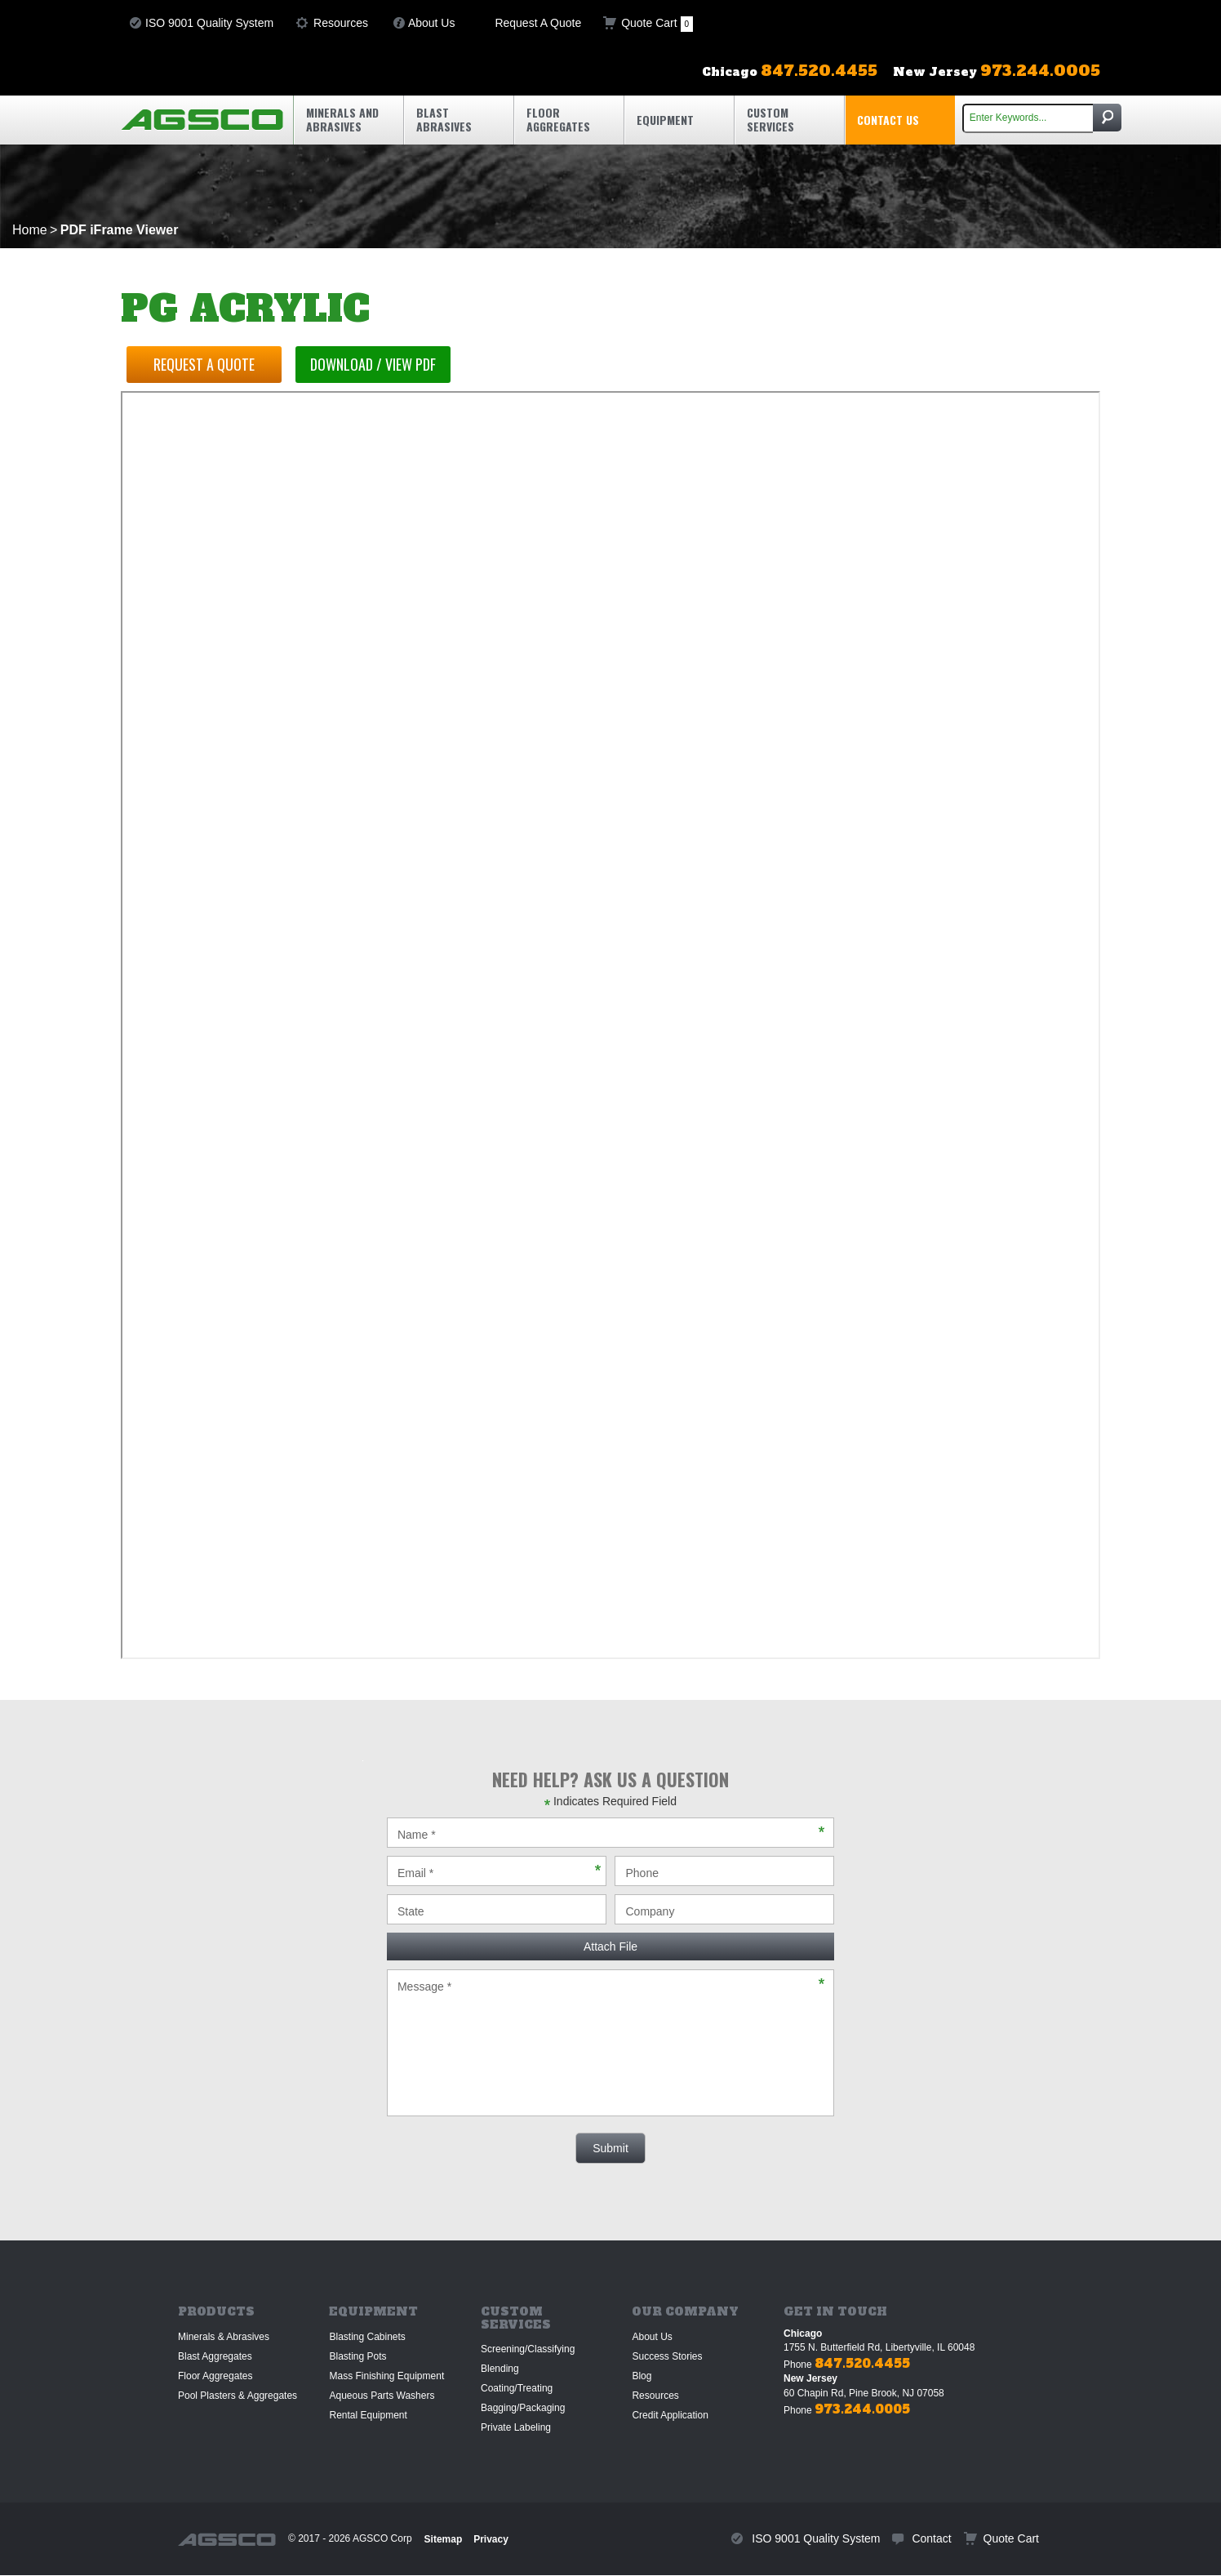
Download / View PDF (381, 364)
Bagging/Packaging (523, 2408)
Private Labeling (516, 2427)
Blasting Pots (357, 2356)
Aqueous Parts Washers (381, 2395)
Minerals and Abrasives (342, 119)
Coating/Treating (517, 2388)
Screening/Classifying (528, 2349)
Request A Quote (538, 22)
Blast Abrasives (444, 119)
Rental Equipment (367, 2415)
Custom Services (770, 119)
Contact (931, 2538)
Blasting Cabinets (367, 2336)
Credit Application (670, 2415)
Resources (340, 22)
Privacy (490, 2539)
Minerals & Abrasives (223, 2336)
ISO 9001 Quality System (209, 22)
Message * (610, 2042)
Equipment (665, 119)
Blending (500, 2368)
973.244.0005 (862, 2409)
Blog (641, 2376)
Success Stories (667, 2356)
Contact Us (888, 119)
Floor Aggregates (558, 119)
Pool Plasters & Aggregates (237, 2395)
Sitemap (443, 2539)
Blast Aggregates (215, 2356)
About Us (431, 22)
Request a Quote (206, 364)
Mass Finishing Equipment (386, 2376)
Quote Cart (657, 24)
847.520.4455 (862, 2363)
